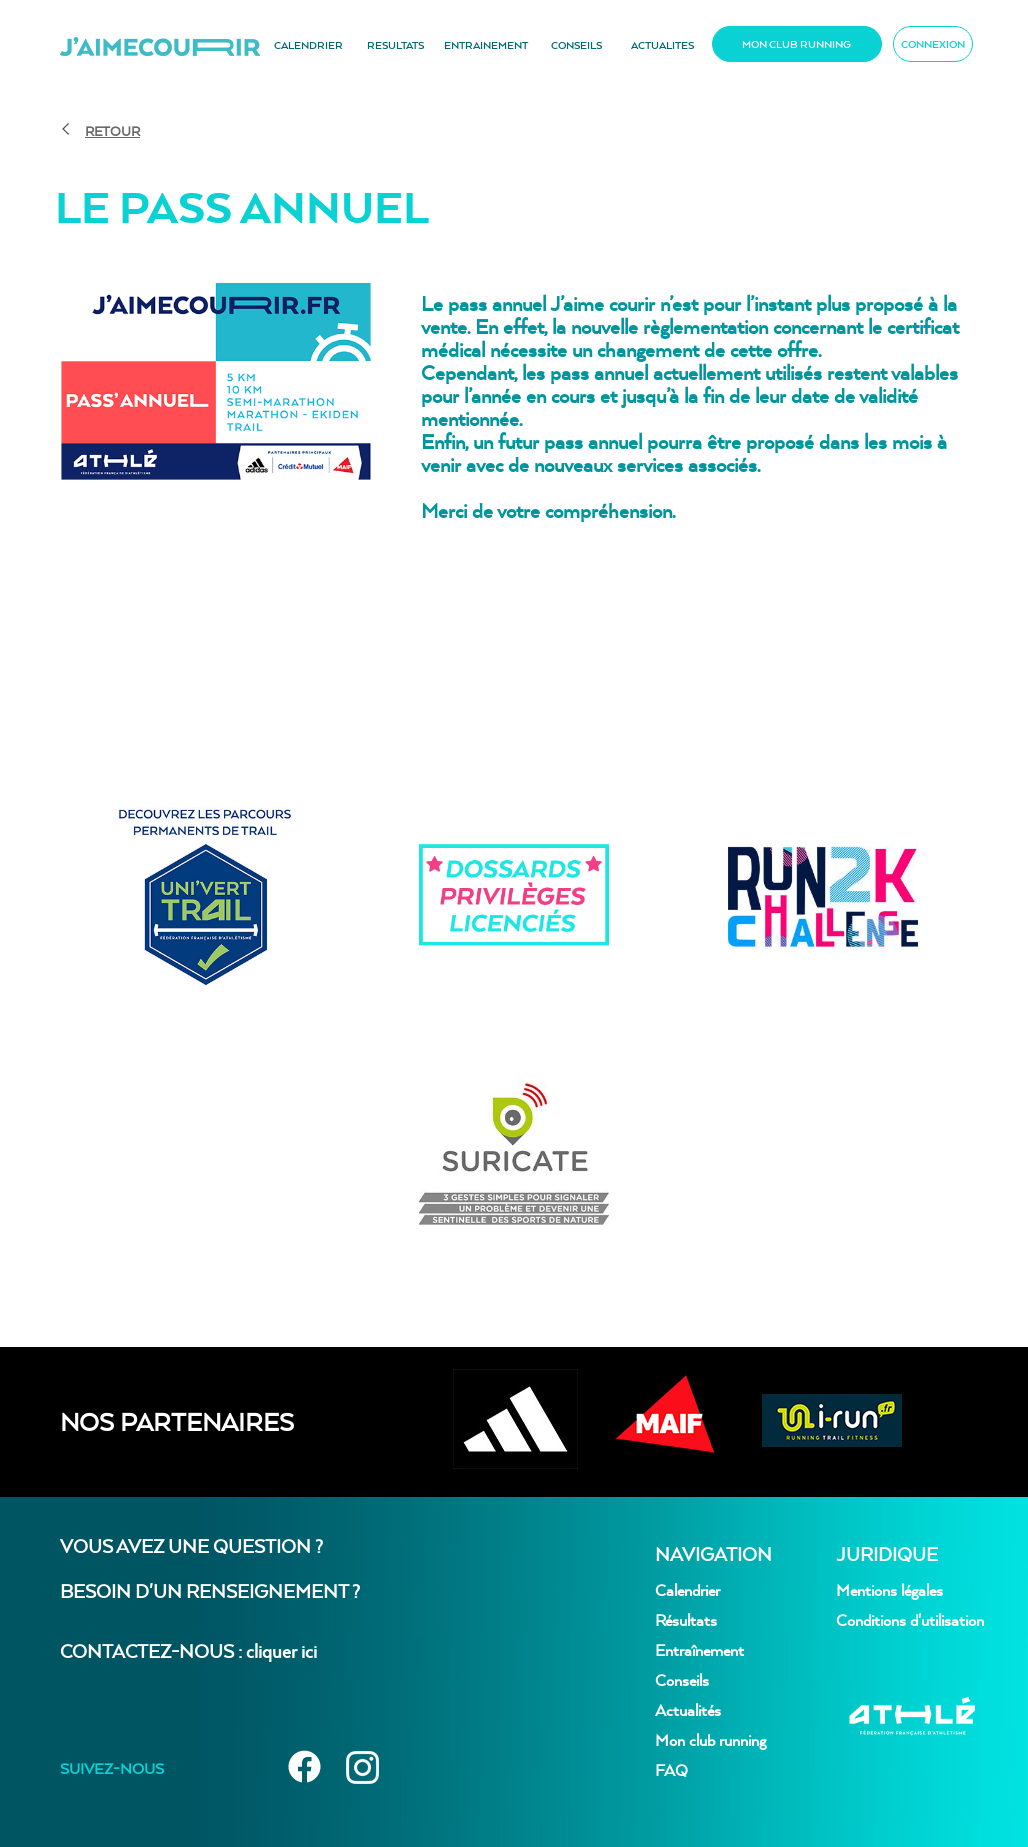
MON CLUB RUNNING (796, 44)
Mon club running (710, 1740)
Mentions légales (889, 1590)
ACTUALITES (662, 45)
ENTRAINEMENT (486, 45)
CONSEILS (576, 45)
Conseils (682, 1680)
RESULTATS (395, 45)
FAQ (671, 1770)
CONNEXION (933, 44)
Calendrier (687, 1590)
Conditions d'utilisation (910, 1620)
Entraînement (699, 1650)
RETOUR (112, 131)
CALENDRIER (308, 45)
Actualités (688, 1710)
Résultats (686, 1620)
